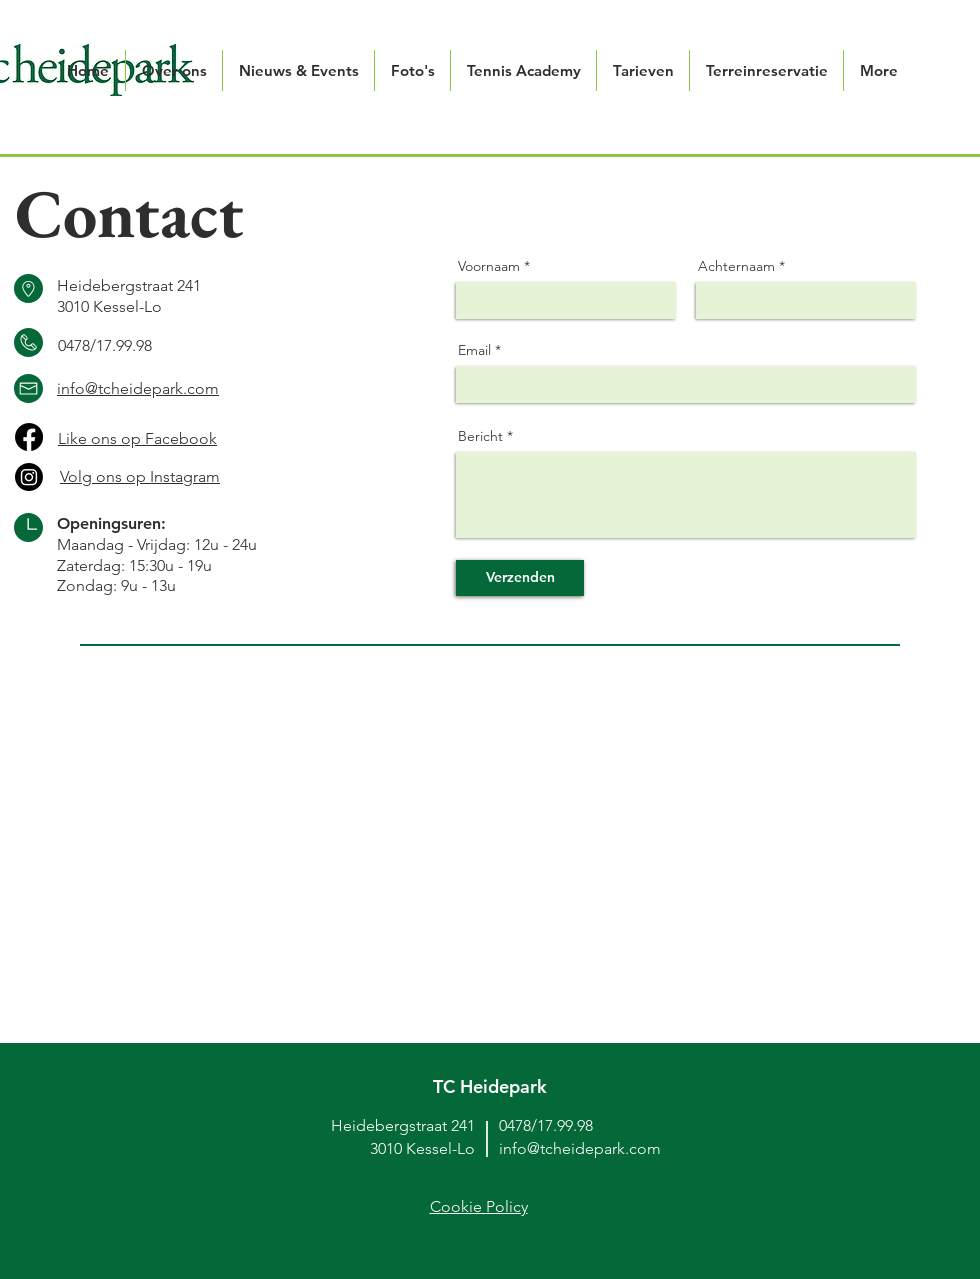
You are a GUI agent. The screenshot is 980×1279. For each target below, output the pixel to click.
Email (474, 350)
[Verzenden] (520, 578)
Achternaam (736, 266)
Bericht (480, 436)
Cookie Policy (479, 1206)
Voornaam (489, 266)
